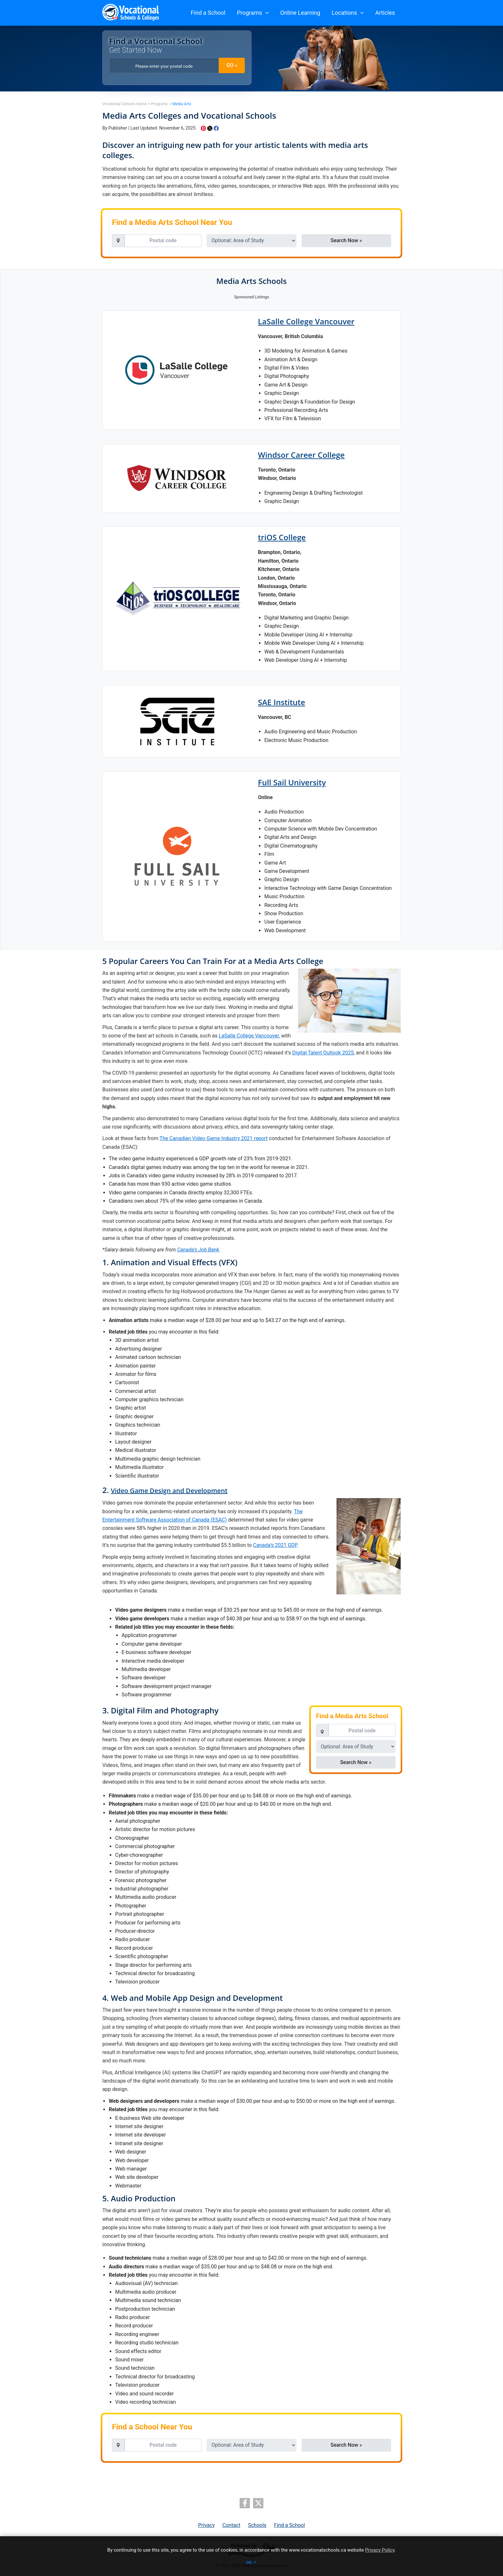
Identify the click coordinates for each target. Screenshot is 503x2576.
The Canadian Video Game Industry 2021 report (213, 1138)
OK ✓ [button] (251, 2562)
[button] (265, 13)
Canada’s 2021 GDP (275, 1545)
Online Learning (300, 12)
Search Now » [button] (346, 240)
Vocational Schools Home (124, 104)
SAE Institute (281, 702)
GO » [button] (231, 65)
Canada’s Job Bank (198, 1250)
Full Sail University (292, 782)
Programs (253, 13)
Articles (385, 12)
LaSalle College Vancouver (306, 321)
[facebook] (245, 2503)
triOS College (282, 537)
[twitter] (258, 2503)
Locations (348, 13)
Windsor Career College (301, 454)
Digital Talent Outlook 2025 (323, 1053)
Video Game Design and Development (169, 1490)
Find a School (208, 12)
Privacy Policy (380, 2550)
